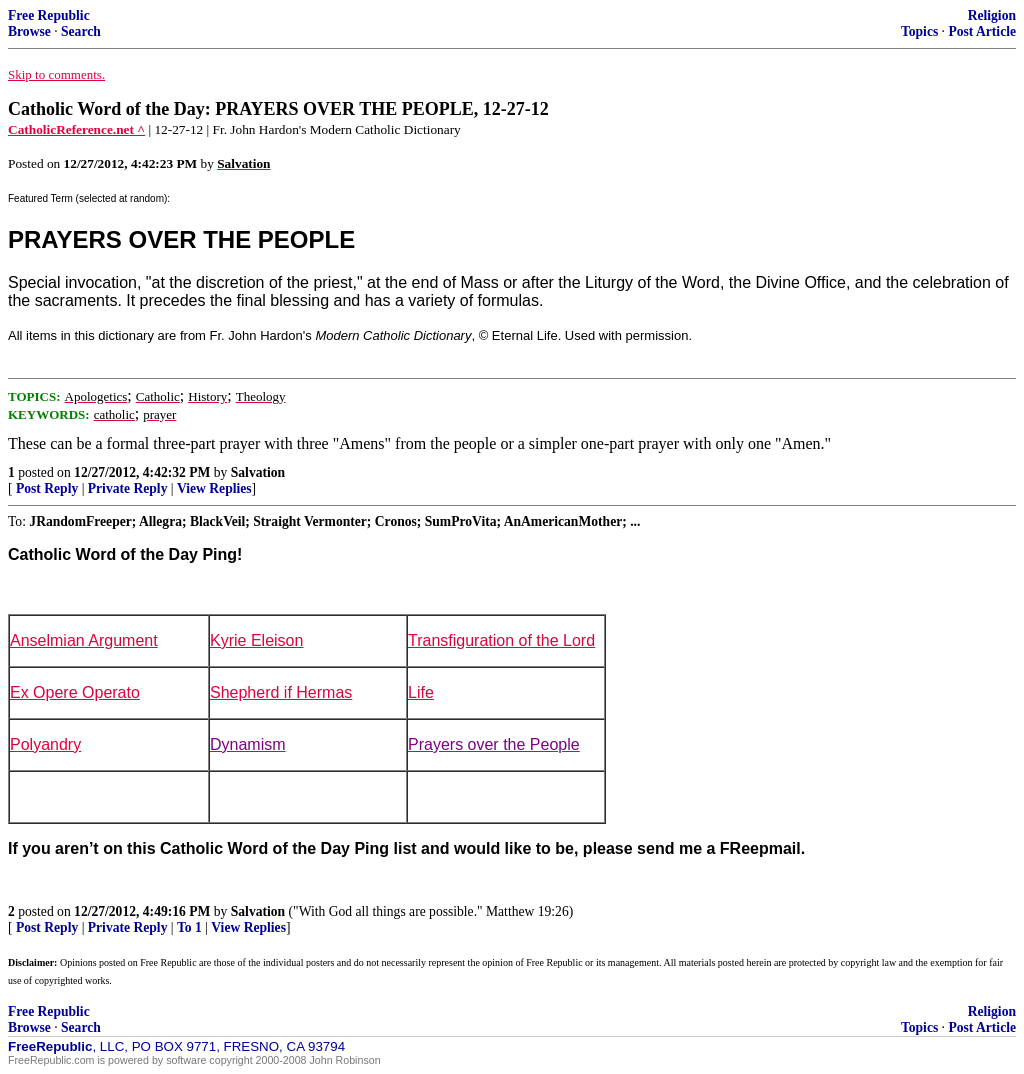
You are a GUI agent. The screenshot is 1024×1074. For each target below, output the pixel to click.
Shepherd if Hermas (281, 692)
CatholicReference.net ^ (76, 129)
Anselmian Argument (84, 640)
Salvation (258, 472)
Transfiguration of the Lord (501, 640)
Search (81, 31)
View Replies (214, 488)
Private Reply (128, 488)
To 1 (189, 927)
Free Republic (49, 15)
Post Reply (47, 488)
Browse (29, 31)
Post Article (982, 31)
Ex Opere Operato (75, 692)
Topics (919, 31)
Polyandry (45, 744)
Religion (992, 15)
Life (421, 692)
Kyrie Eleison (256, 640)
